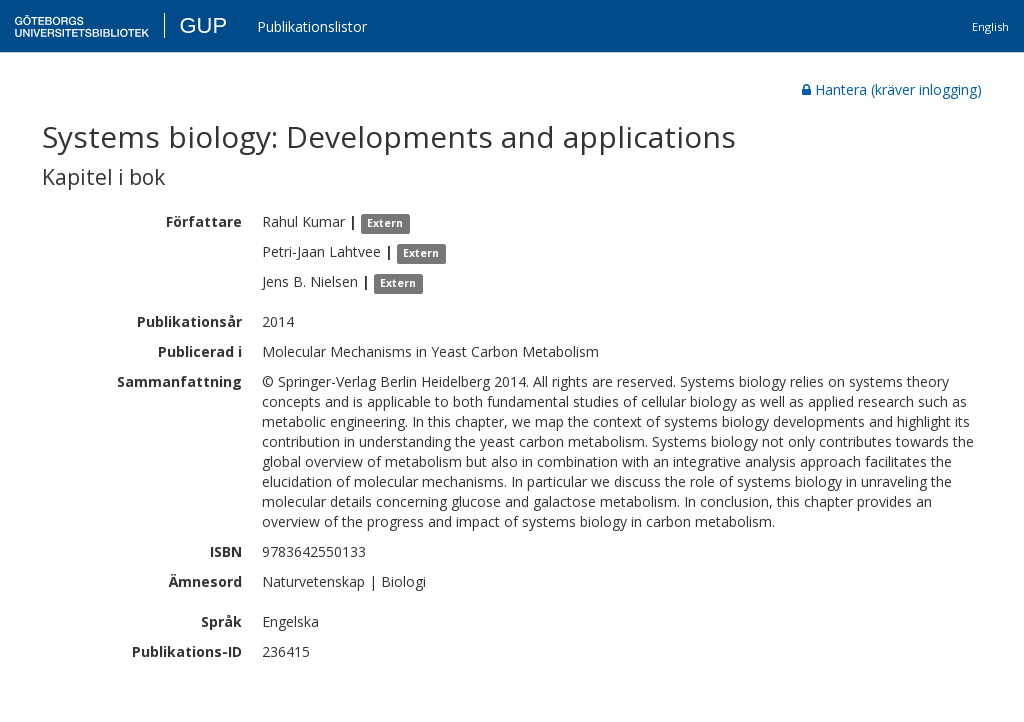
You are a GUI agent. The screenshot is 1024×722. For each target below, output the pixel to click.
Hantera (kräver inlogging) (892, 89)
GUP (203, 25)
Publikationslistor (312, 26)
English (990, 26)
